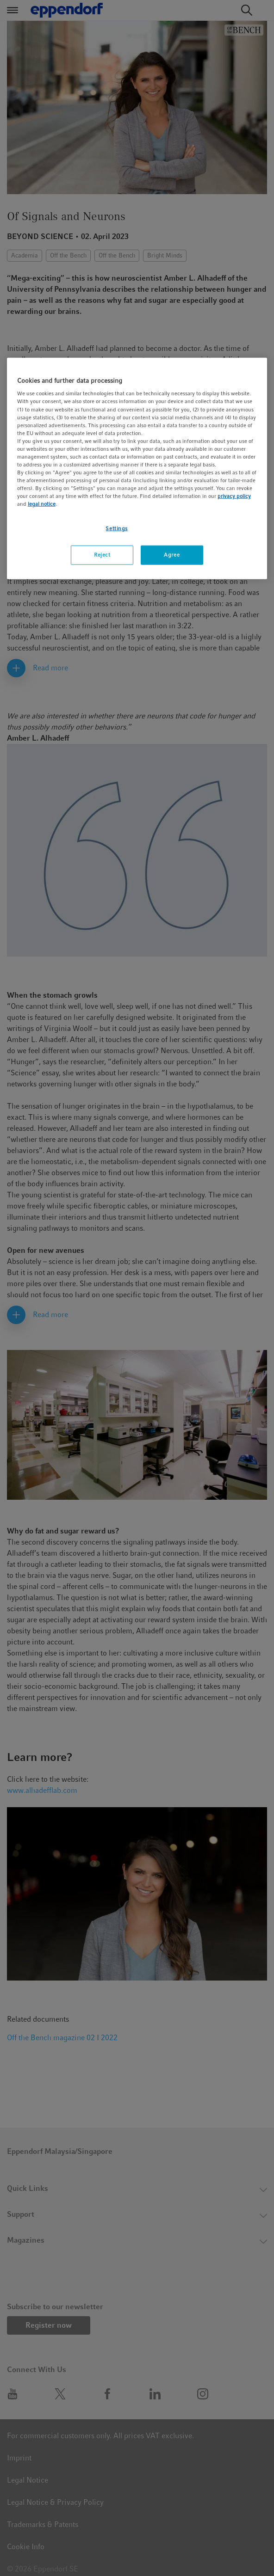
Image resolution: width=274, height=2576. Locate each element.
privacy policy (234, 496)
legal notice (42, 504)
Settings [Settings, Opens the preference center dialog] (117, 528)
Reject (102, 555)
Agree (172, 555)
